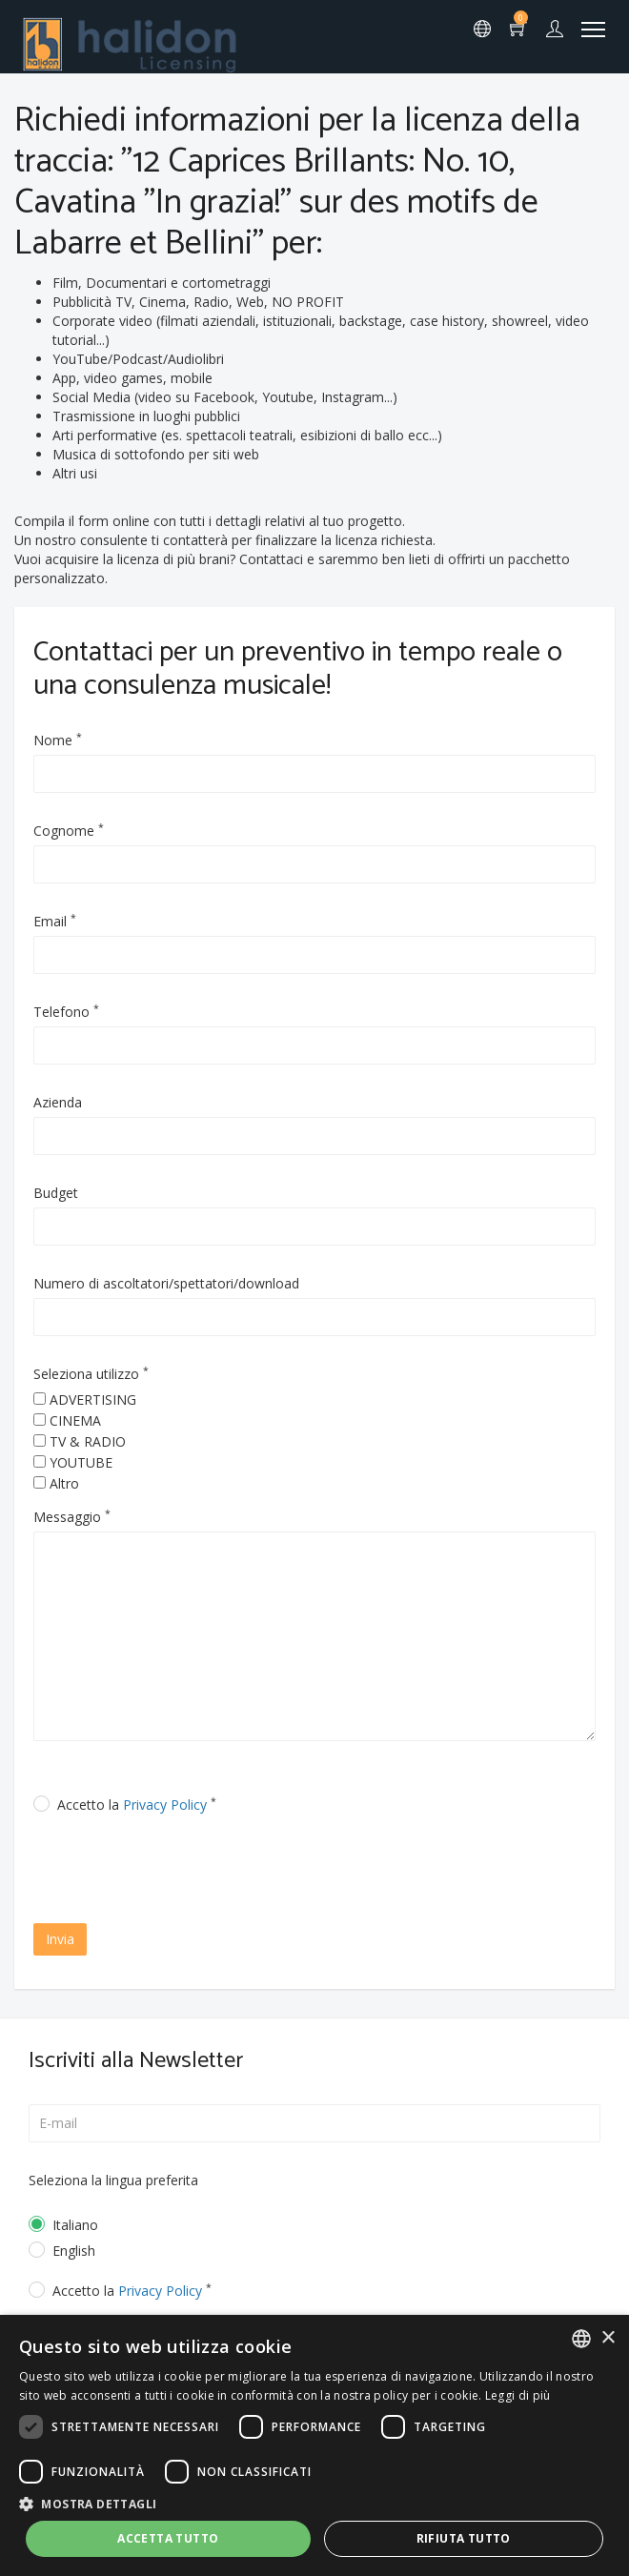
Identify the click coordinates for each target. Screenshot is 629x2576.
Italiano (75, 2225)
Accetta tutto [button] (167, 2538)
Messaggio (72, 1517)
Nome (57, 740)
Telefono (66, 1012)
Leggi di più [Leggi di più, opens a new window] (518, 2395)
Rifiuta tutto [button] (463, 2538)
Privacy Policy (165, 1804)
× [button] (607, 2338)
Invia (60, 1939)
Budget (55, 1193)
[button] (314, 2503)
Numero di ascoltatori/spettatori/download (166, 1283)
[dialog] (314, 2445)
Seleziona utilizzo (91, 1374)
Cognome (68, 830)
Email (54, 921)
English (73, 2250)
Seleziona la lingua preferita (113, 2180)
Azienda (57, 1102)
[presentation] (197, 1871)
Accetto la (136, 1804)
